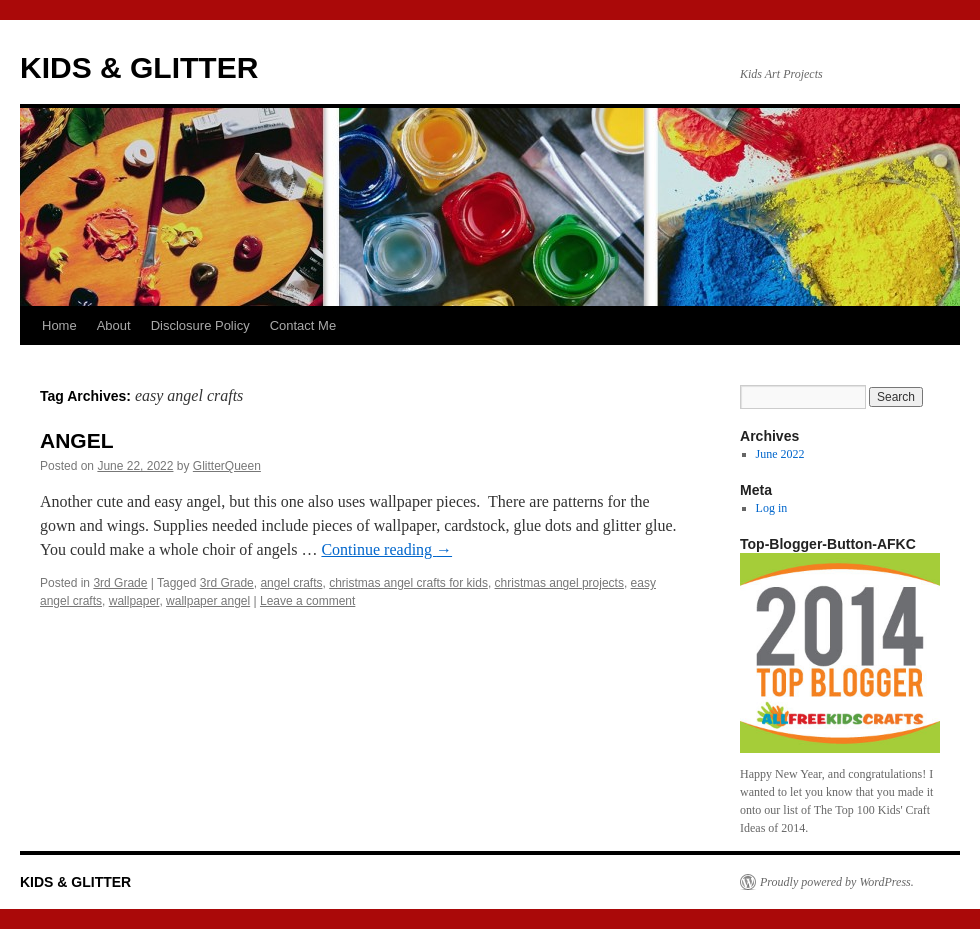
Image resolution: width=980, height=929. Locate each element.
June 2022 (780, 454)
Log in (772, 508)
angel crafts (291, 583)
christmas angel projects (559, 583)
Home (59, 325)
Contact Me (303, 325)
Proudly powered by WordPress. (837, 882)
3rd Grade (120, 583)
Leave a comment (307, 601)
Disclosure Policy (200, 325)
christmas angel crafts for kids (408, 583)
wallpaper (134, 601)
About (114, 325)
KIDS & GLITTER (139, 67)
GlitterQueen (227, 466)
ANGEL (77, 440)
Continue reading (386, 549)
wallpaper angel (208, 601)
